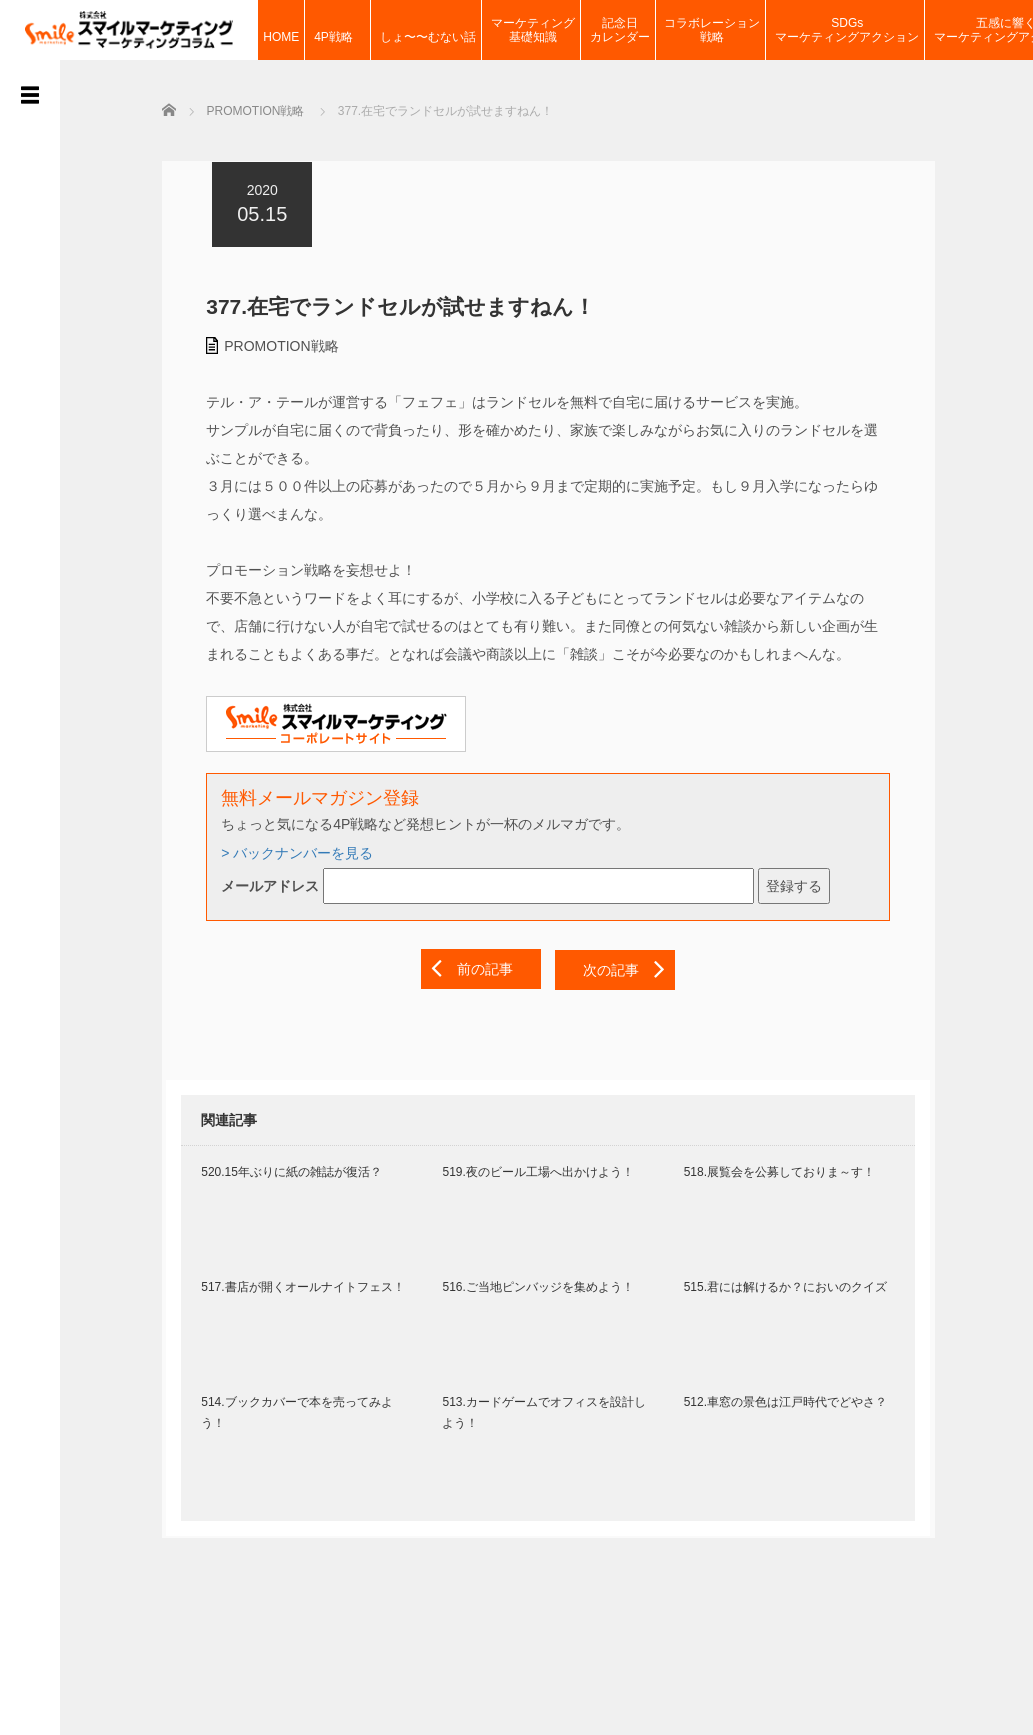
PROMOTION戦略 (277, 345)
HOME (281, 30)
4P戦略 (339, 30)
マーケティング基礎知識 (533, 30)
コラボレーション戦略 (712, 30)
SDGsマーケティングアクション (847, 30)
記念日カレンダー (620, 30)
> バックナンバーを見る (293, 852)
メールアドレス (266, 885)
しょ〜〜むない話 (428, 30)
